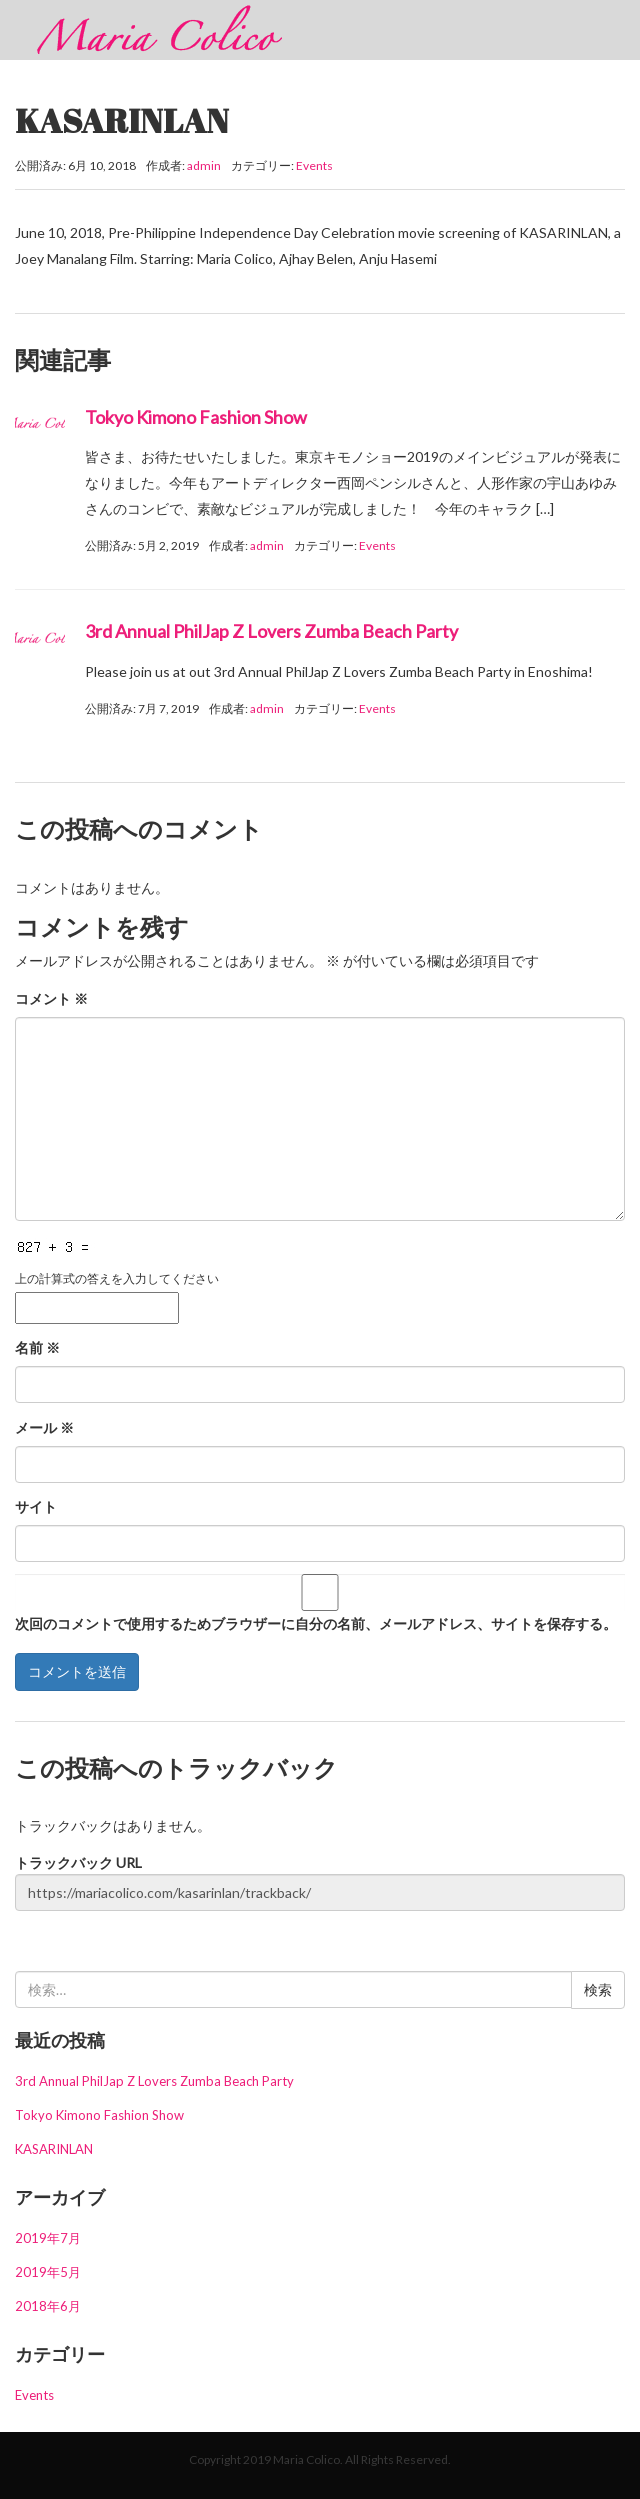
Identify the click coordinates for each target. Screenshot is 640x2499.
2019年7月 (48, 2238)
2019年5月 (48, 2272)
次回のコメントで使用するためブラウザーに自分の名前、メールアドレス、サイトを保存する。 (316, 1623)
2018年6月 (48, 2306)
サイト (36, 1506)
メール (44, 1427)
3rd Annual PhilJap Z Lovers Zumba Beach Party (271, 631)
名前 (37, 1347)
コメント (51, 998)
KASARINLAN (54, 2149)
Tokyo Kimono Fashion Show (196, 417)
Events (314, 165)
